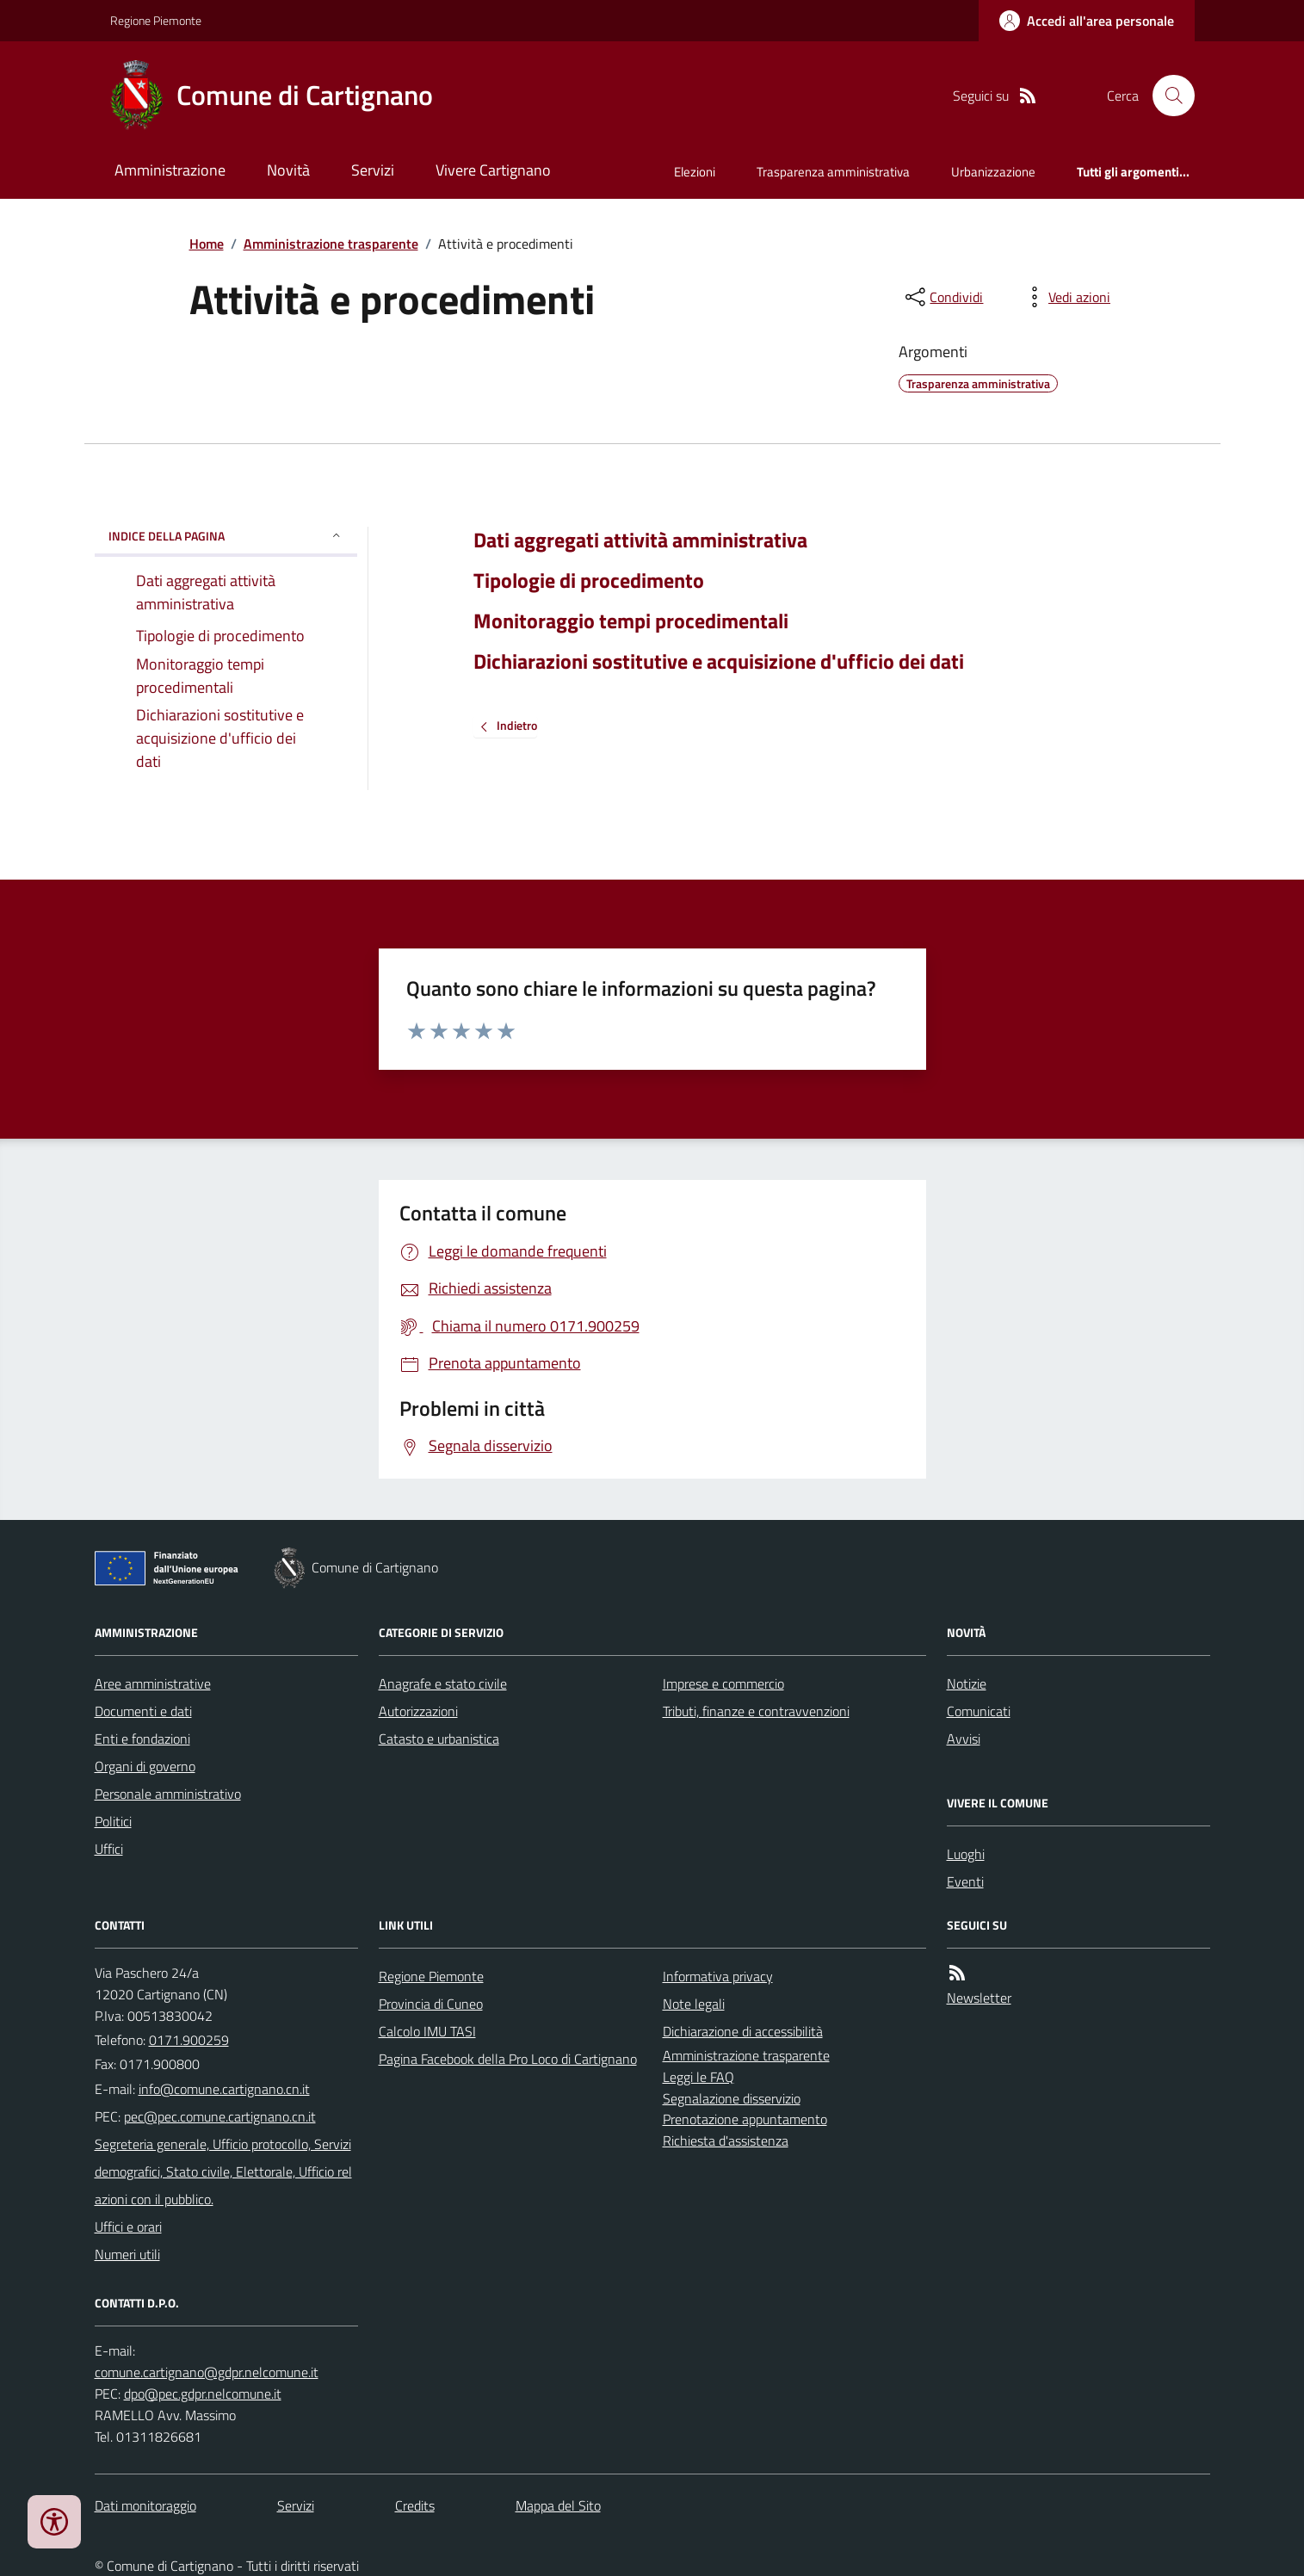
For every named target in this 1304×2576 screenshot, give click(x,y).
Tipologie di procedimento (588, 580)
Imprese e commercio (723, 1683)
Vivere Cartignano (493, 170)
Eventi (965, 1881)
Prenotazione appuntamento (745, 2119)
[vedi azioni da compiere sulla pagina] (1065, 297)
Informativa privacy (718, 1976)
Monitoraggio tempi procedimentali (630, 621)
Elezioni (694, 172)
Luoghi (966, 1854)
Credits (415, 2505)
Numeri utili (127, 2254)
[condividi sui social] (942, 297)
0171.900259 (189, 2039)
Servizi (372, 170)
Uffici (109, 1848)
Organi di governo (145, 1766)
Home (206, 243)
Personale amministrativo (168, 1793)
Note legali (694, 2003)
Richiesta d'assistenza (725, 2140)
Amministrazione (170, 170)
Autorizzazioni (418, 1711)
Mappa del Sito (558, 2505)
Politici (113, 1821)
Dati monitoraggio (145, 2505)
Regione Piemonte (155, 20)
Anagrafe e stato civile (443, 1683)
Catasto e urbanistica (439, 1738)
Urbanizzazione (993, 172)
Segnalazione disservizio (731, 2098)
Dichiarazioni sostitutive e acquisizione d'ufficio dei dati (718, 661)
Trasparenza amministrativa (833, 172)
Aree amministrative (153, 1683)
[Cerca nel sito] (1166, 95)
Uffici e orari (128, 2226)
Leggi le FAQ (698, 2076)
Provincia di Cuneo (431, 2003)
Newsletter (979, 1997)
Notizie (966, 1683)
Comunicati (978, 1711)
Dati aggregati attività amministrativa (640, 540)
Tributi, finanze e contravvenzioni (756, 1711)
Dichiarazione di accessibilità (743, 2031)
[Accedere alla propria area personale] (1087, 20)
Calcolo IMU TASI (427, 2031)
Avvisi (963, 1738)
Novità (288, 170)
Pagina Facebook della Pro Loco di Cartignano (508, 2058)
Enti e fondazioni (142, 1738)
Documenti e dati (143, 1711)
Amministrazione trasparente (331, 243)
